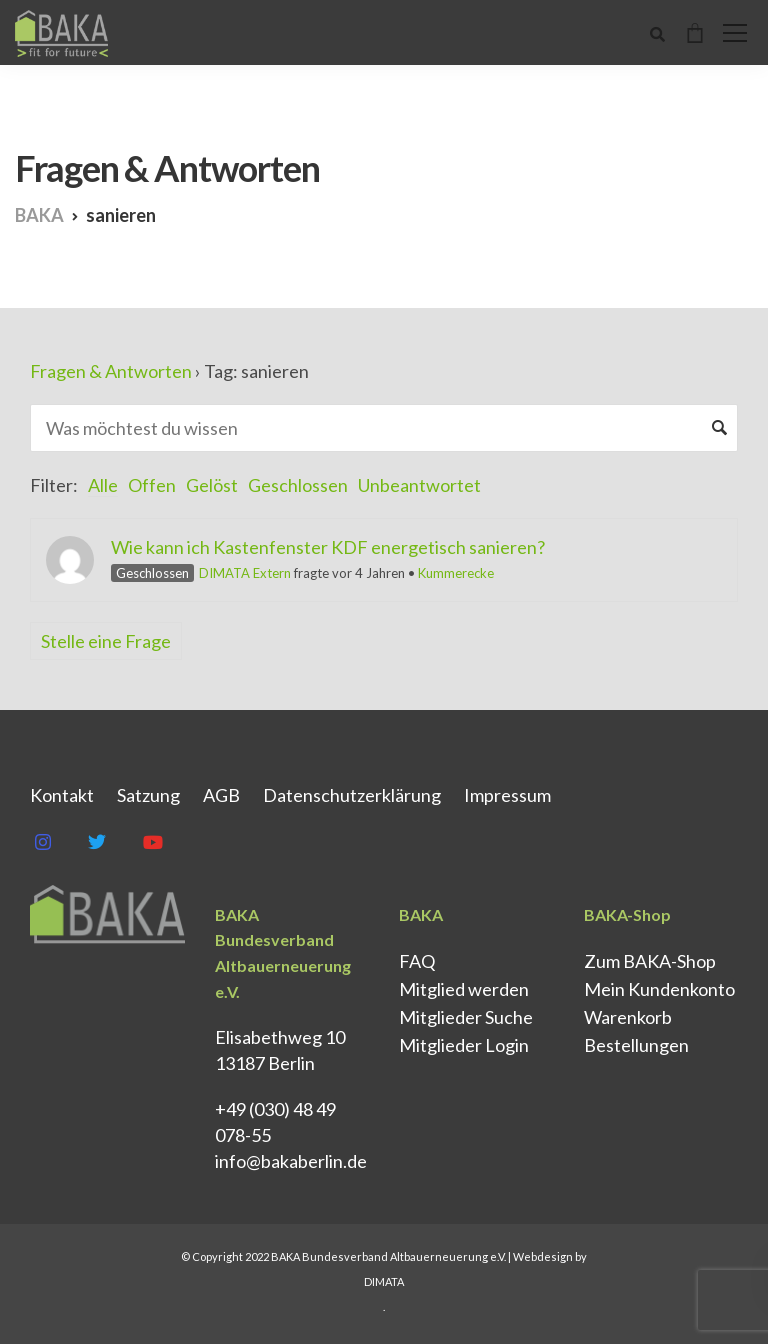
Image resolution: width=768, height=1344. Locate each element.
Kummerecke (456, 573)
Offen (152, 485)
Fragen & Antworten (111, 371)
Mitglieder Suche (466, 1017)
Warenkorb (628, 1017)
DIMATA (384, 1281)
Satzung (148, 795)
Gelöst (212, 485)
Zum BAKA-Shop (650, 961)
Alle (103, 485)
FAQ (417, 961)
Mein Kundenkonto (659, 989)
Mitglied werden (464, 989)
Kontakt (62, 795)
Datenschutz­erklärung (352, 795)
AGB (221, 795)
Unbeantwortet (419, 485)
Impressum (507, 795)
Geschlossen (298, 485)
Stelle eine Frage (106, 641)
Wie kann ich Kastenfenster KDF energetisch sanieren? (328, 547)
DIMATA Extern (245, 573)
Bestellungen (636, 1045)
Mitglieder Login (464, 1045)
